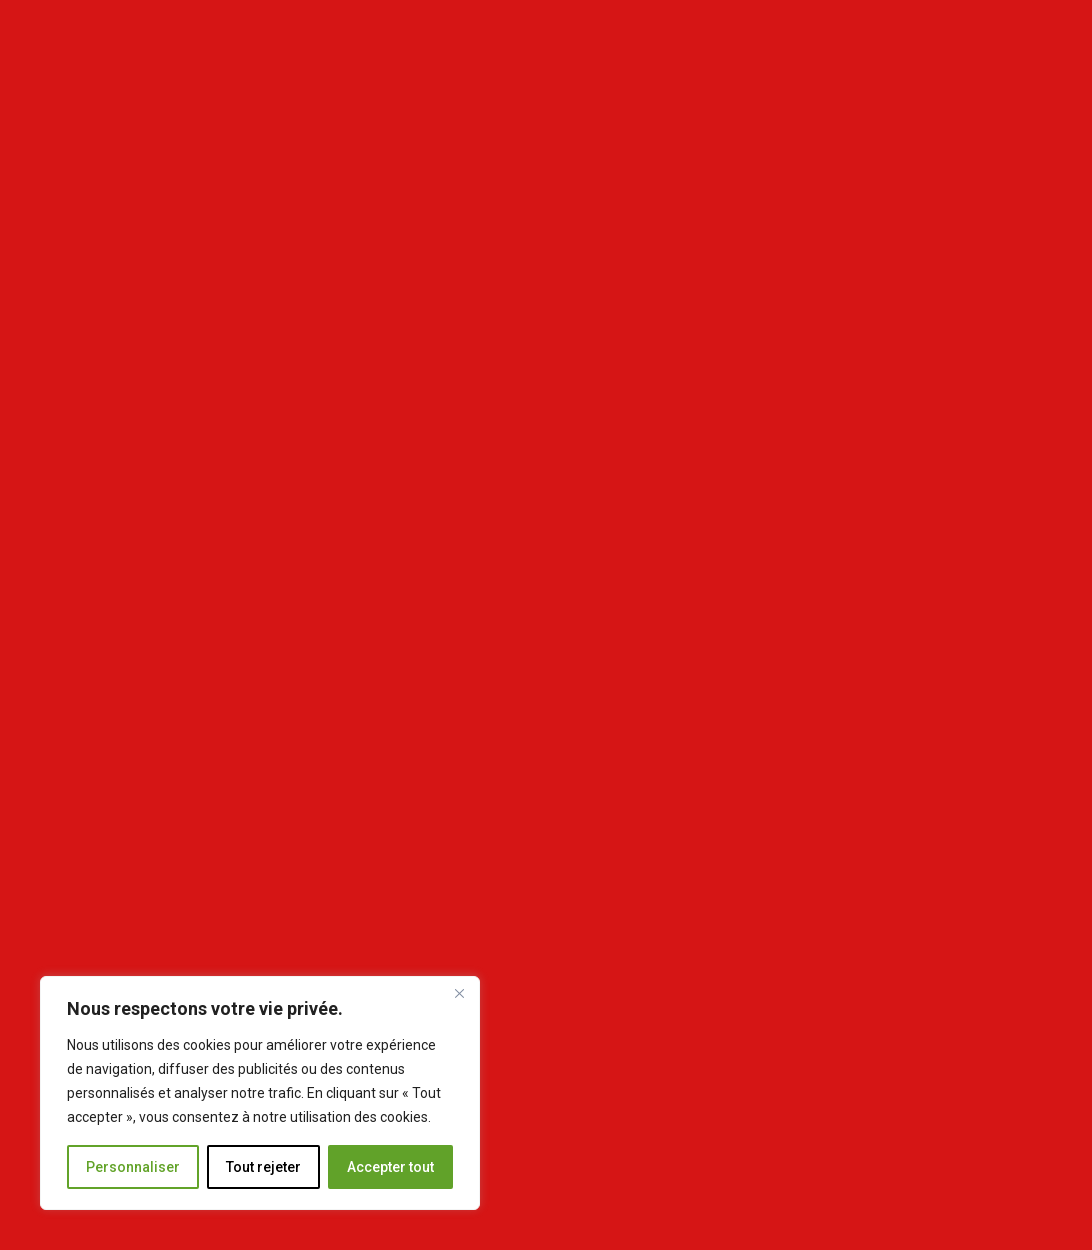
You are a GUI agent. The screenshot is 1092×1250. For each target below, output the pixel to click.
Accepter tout (390, 1167)
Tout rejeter (263, 1167)
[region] (260, 1093)
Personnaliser (133, 1167)
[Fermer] (459, 993)
